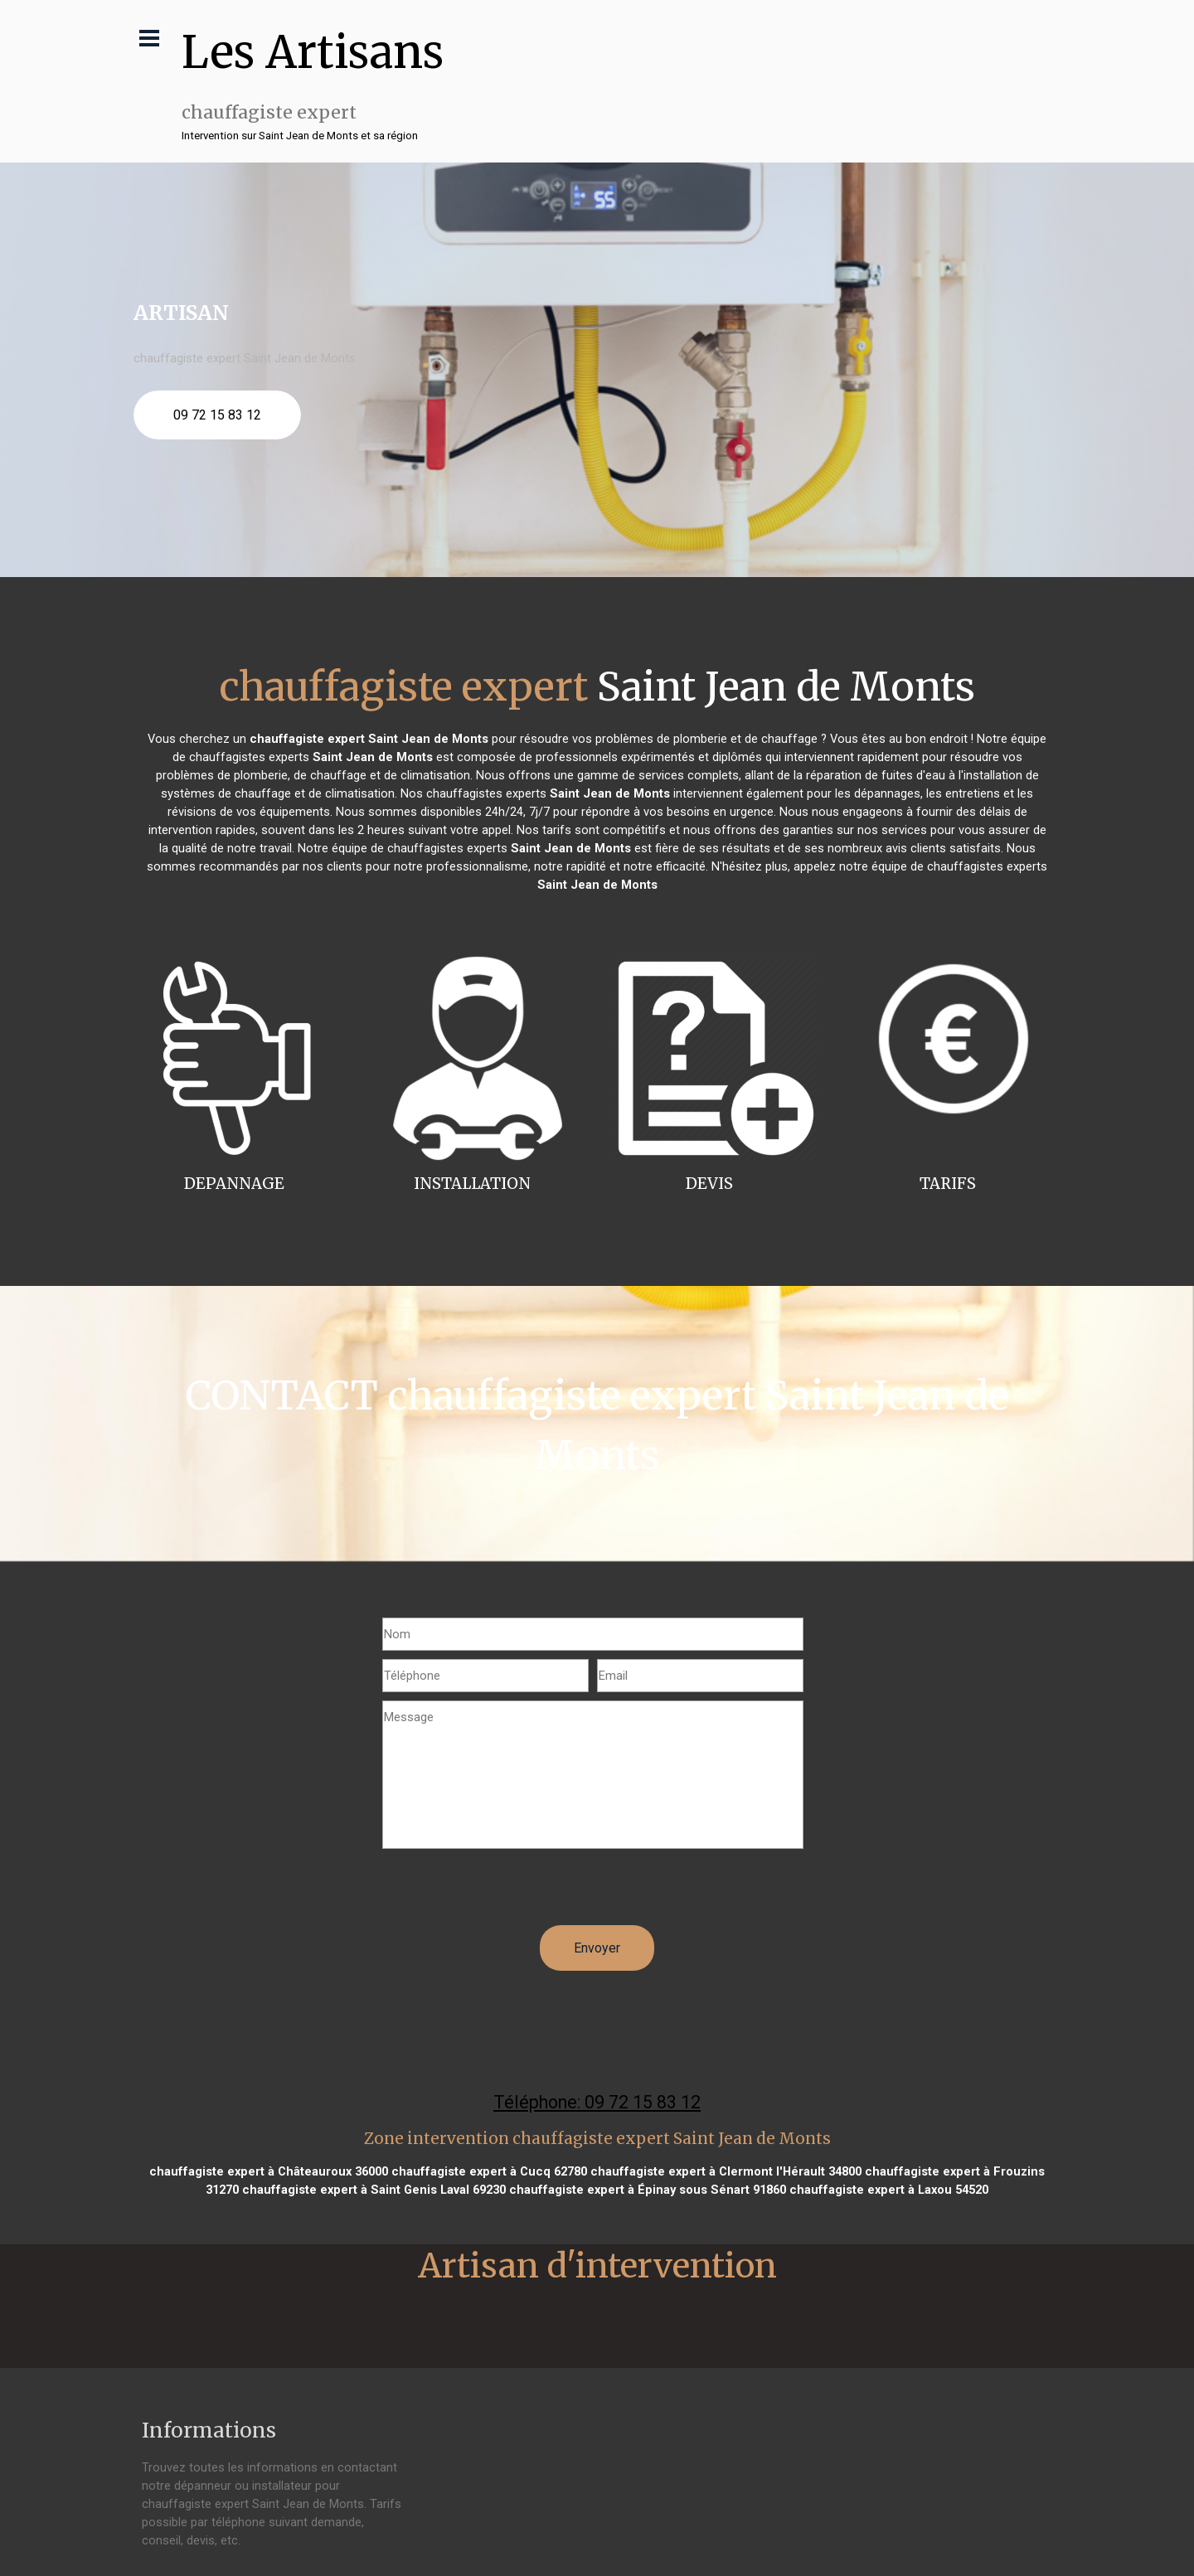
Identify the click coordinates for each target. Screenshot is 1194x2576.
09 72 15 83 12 (217, 415)
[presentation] (508, 1892)
